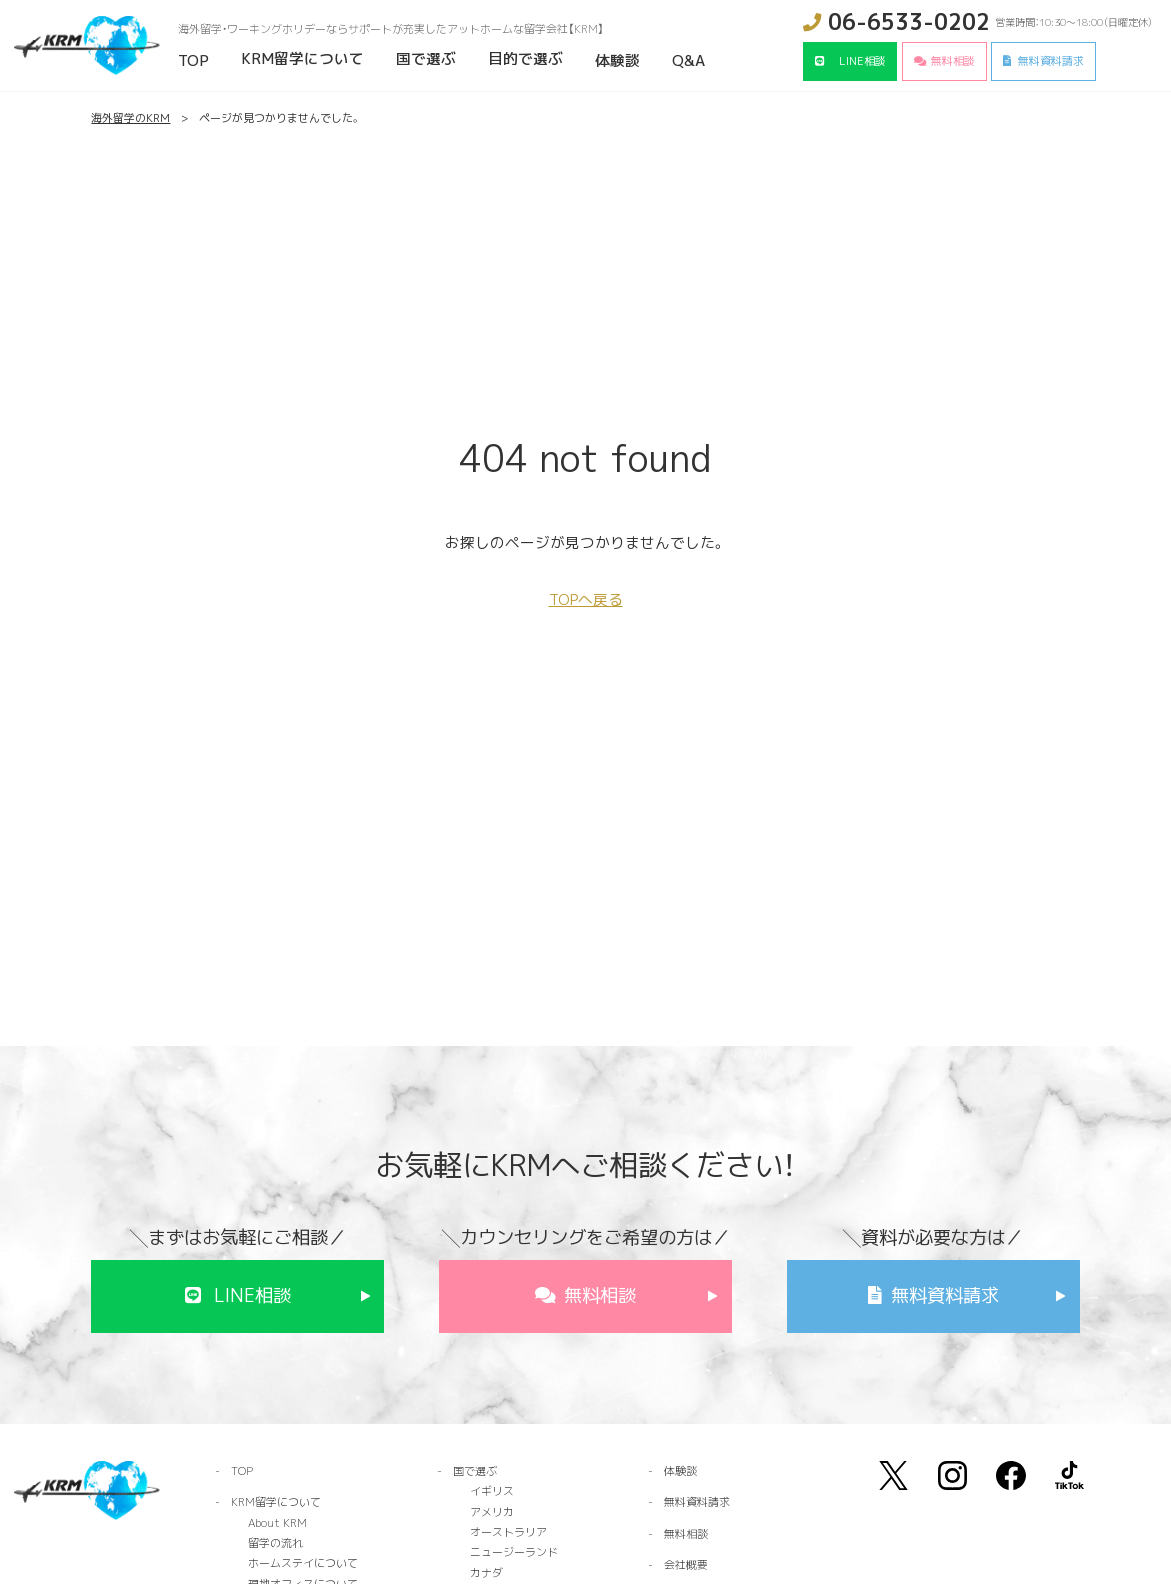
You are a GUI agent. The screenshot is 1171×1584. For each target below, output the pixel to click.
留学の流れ (275, 1543)
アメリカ (492, 1512)
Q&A (688, 60)
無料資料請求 (1051, 61)
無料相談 (953, 61)
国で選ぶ (426, 58)
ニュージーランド (514, 1552)
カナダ (486, 1573)
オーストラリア (508, 1532)
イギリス (492, 1491)
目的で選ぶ (525, 58)
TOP (193, 60)
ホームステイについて (303, 1563)
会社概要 (686, 1565)
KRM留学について (302, 58)
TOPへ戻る (586, 599)
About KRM (277, 1523)
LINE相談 (862, 61)
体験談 (617, 60)
